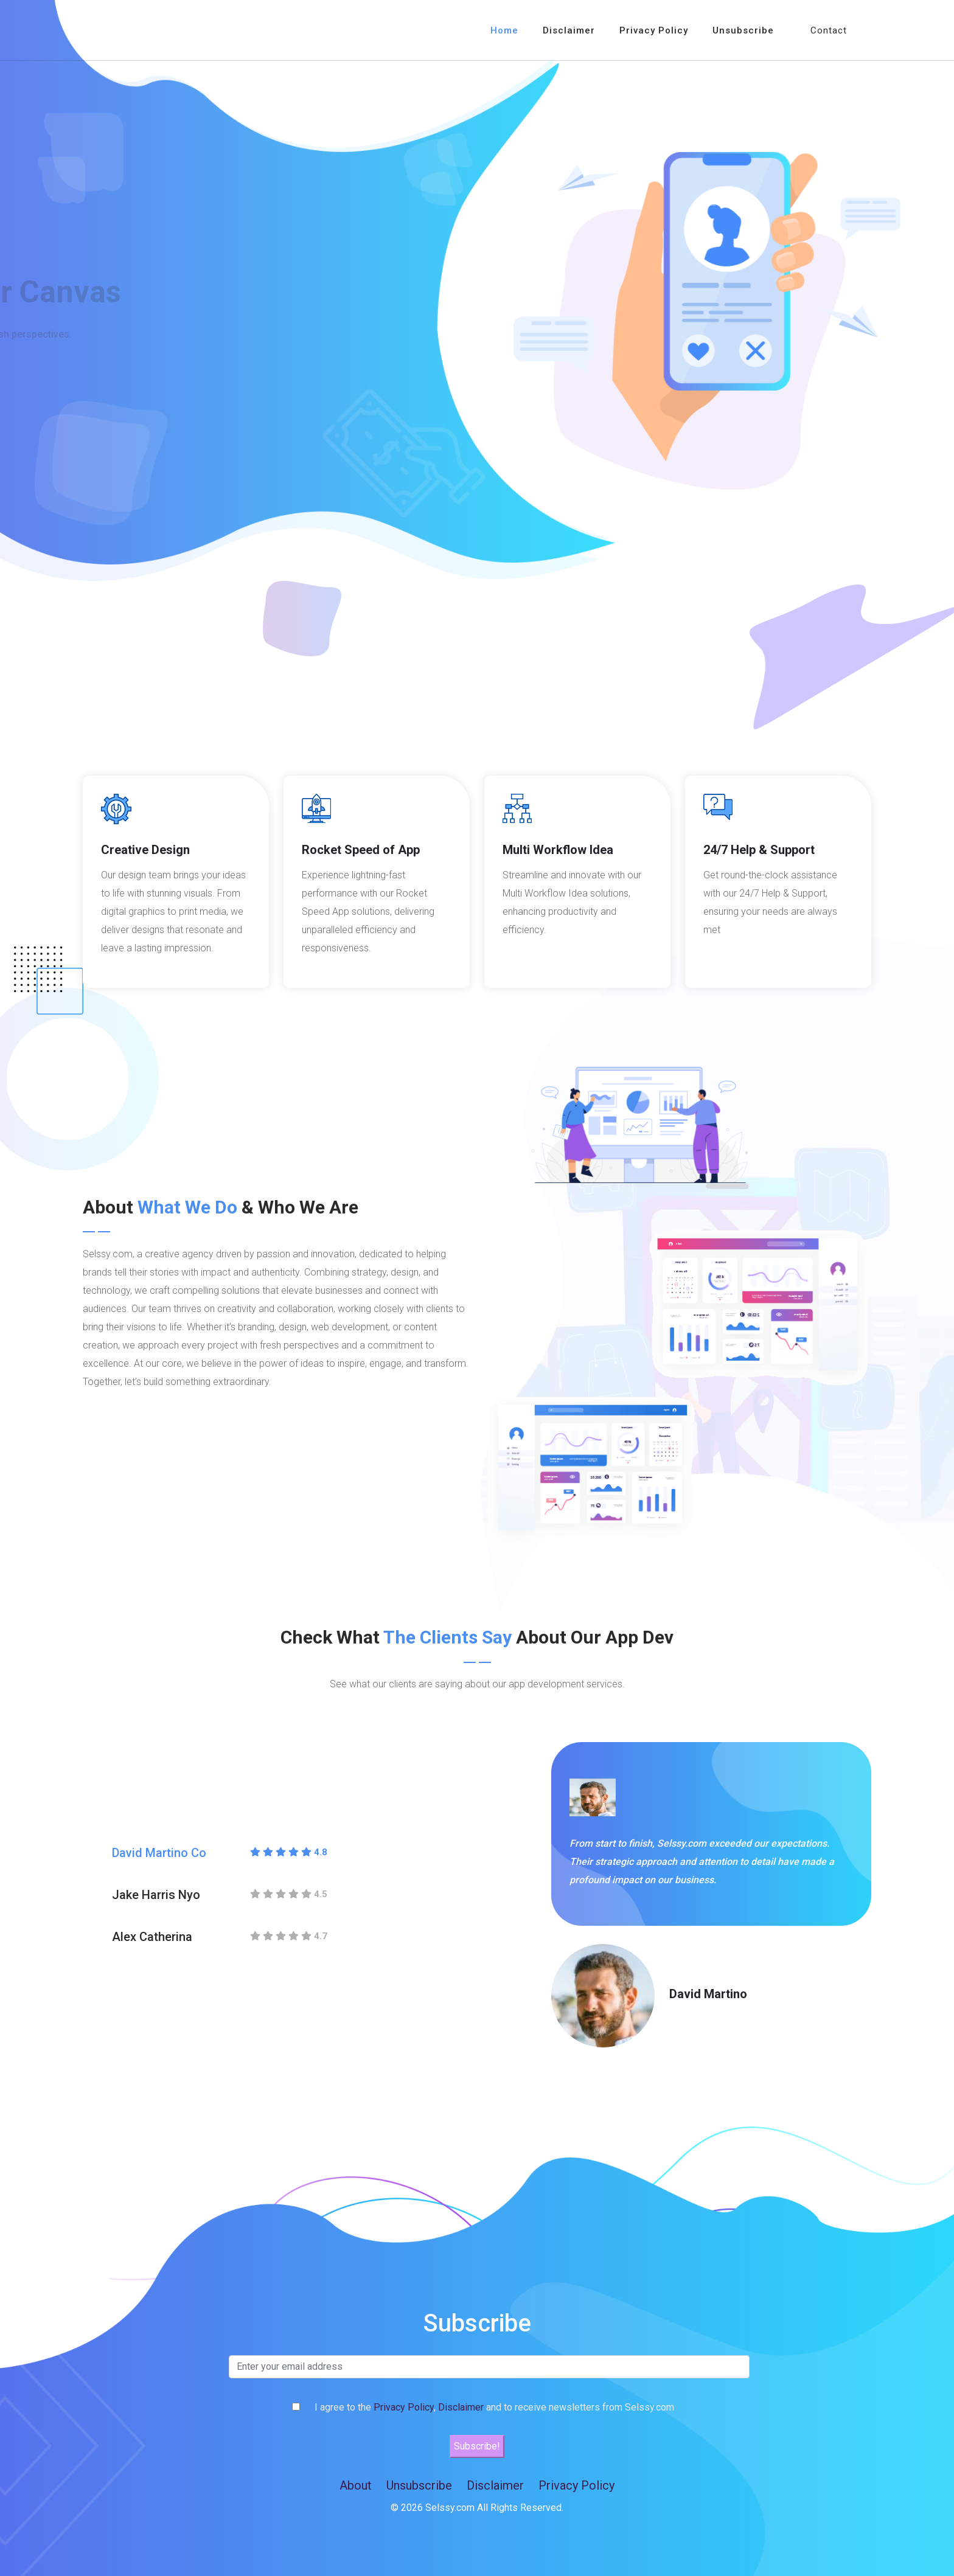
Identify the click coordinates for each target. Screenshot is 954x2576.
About (355, 2485)
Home (504, 30)
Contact (828, 30)
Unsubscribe (743, 30)
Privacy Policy (653, 30)
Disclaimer (569, 30)
